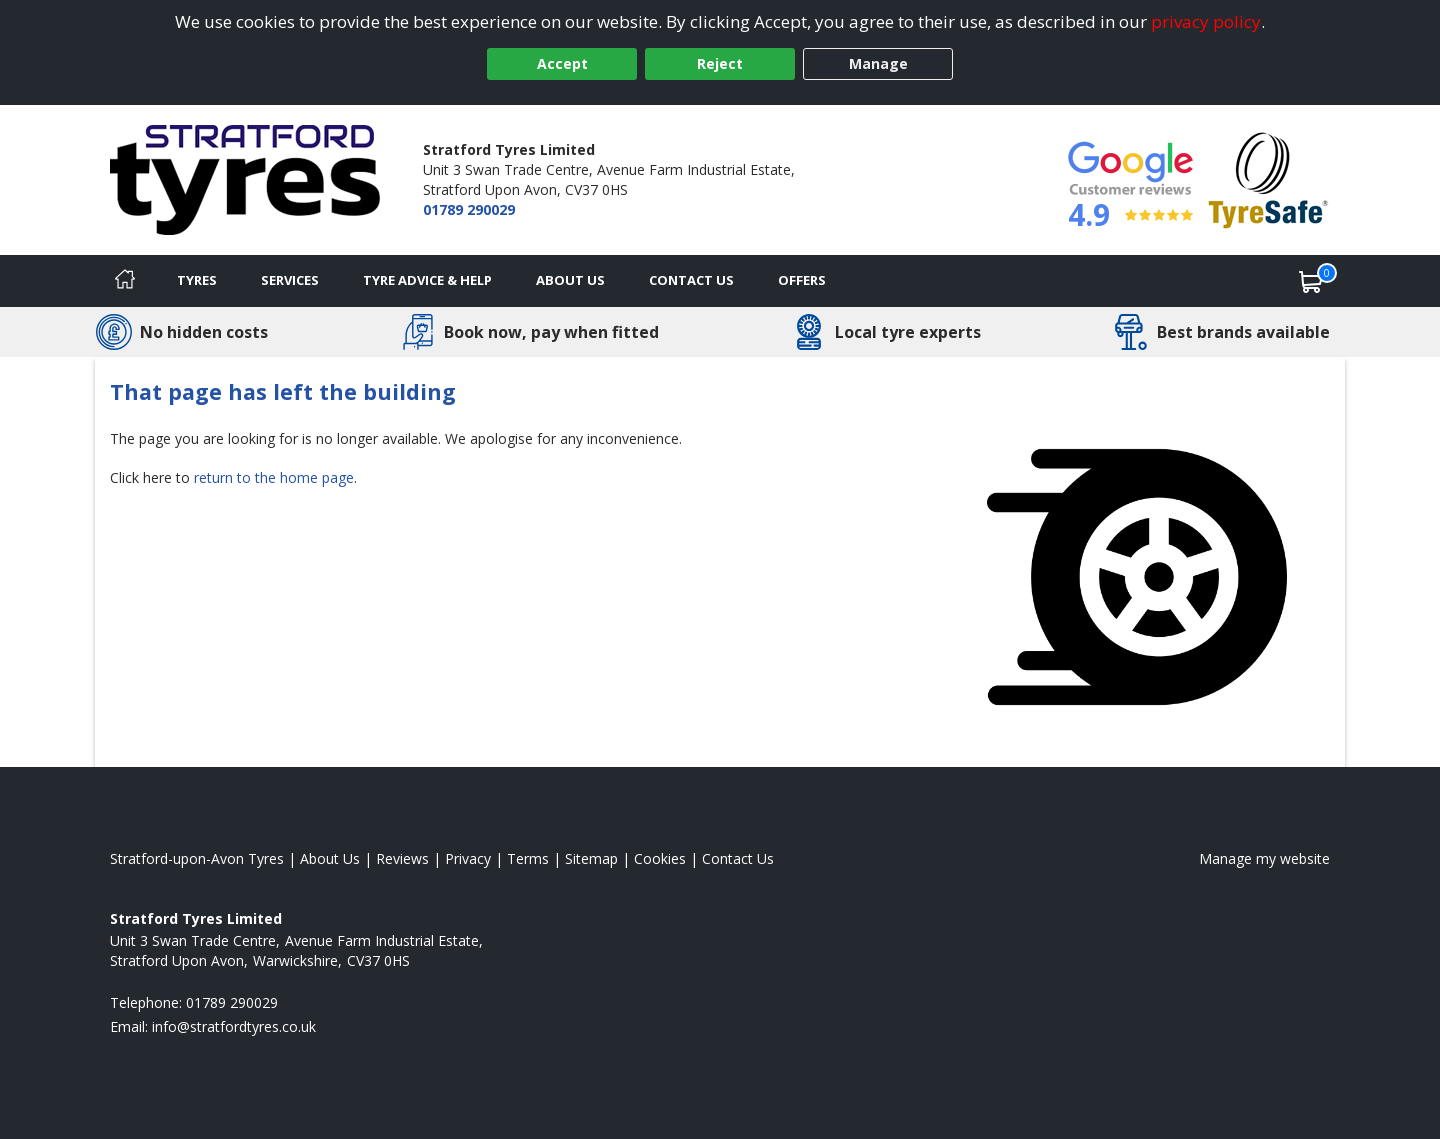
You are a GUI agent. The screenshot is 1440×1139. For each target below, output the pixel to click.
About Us (570, 280)
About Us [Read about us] (330, 858)
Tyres (197, 280)
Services (290, 280)
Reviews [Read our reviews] (402, 858)
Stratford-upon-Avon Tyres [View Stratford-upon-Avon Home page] (197, 858)
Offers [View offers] (802, 280)
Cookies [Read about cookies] (660, 858)
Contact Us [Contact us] (691, 280)
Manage (878, 63)
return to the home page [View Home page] (274, 477)
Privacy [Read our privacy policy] (468, 858)
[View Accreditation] (1268, 178)
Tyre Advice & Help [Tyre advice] (427, 280)
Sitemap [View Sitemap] (591, 858)
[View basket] (1311, 281)
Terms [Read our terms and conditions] (528, 858)
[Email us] (234, 1026)
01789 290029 (469, 209)
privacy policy (1206, 21)
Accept (562, 63)
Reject (720, 63)
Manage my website (1264, 858)
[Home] (125, 281)
